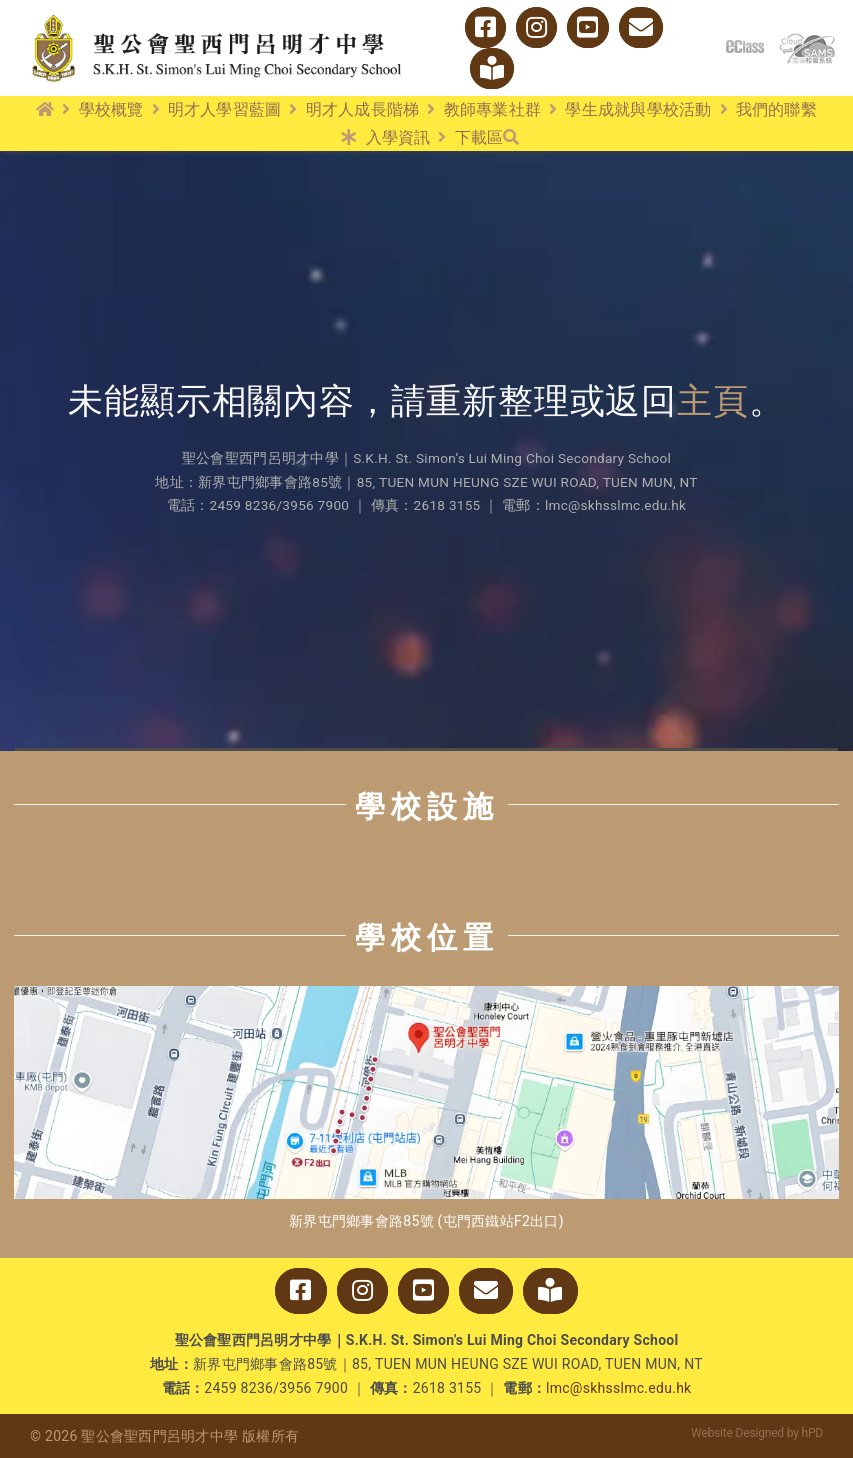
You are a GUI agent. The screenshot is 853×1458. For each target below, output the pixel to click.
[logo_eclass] (745, 48)
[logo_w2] (217, 18)
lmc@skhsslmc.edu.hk (618, 1388)
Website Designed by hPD (757, 1433)
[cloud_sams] (807, 41)
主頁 (713, 401)
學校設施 (427, 806)
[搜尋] (511, 138)
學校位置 (427, 937)
